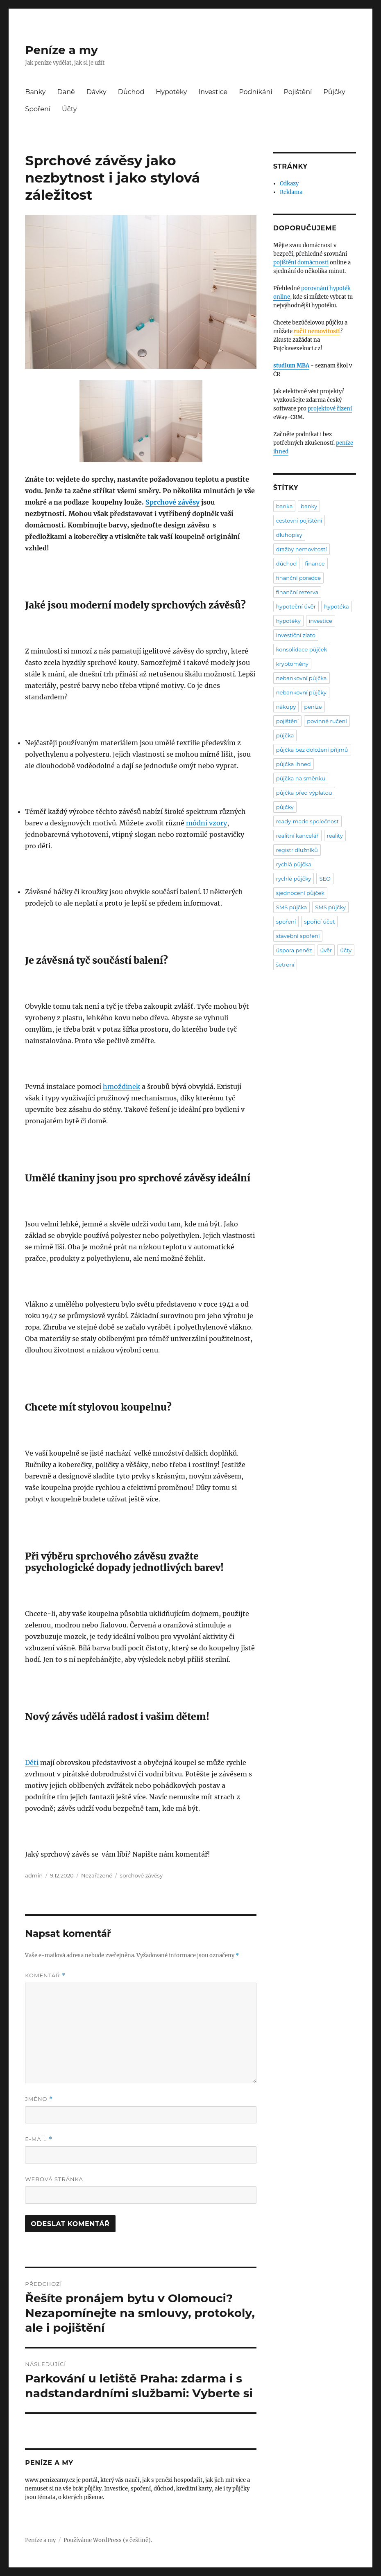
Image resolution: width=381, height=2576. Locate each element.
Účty (69, 109)
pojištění (287, 721)
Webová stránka (54, 2179)
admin (34, 1875)
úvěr (326, 950)
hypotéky (288, 621)
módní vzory (206, 823)
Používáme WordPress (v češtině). (108, 2540)
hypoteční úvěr (296, 606)
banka (284, 506)
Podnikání (255, 92)
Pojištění (298, 92)
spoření (286, 921)
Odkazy (289, 183)
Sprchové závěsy (172, 502)
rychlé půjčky (293, 878)
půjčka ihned (293, 764)
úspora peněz (294, 950)
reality (335, 835)
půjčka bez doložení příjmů (312, 749)
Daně (66, 92)
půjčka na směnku (300, 778)
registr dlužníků (297, 850)
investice (320, 621)
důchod (286, 563)
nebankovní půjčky (301, 692)
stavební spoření (298, 936)
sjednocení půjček (300, 893)
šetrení (285, 964)
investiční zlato (295, 635)
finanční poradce (298, 578)
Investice (213, 92)
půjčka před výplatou (304, 792)
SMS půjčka (291, 907)
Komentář (45, 1975)
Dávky (96, 92)
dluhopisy (289, 535)
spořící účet (319, 921)
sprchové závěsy (141, 1875)
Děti (32, 1762)
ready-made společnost (307, 821)
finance (314, 563)
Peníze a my (61, 50)
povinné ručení (327, 721)
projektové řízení (330, 408)
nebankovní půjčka (301, 678)
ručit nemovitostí (317, 331)
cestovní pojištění (299, 520)
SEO (325, 878)
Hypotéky (171, 92)
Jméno (39, 2099)
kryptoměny (292, 663)
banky (309, 506)
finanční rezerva (297, 592)
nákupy (286, 706)
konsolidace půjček (301, 649)
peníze (313, 706)
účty (346, 950)
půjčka (285, 735)
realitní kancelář (297, 835)
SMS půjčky (330, 907)
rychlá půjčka (293, 864)
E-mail (38, 2139)
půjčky (285, 807)
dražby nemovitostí (301, 549)
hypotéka (336, 606)
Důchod (131, 92)
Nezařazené (96, 1875)
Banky (35, 92)
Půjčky (334, 92)
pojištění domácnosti (301, 262)
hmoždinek (121, 1086)
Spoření (37, 109)
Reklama (291, 192)
